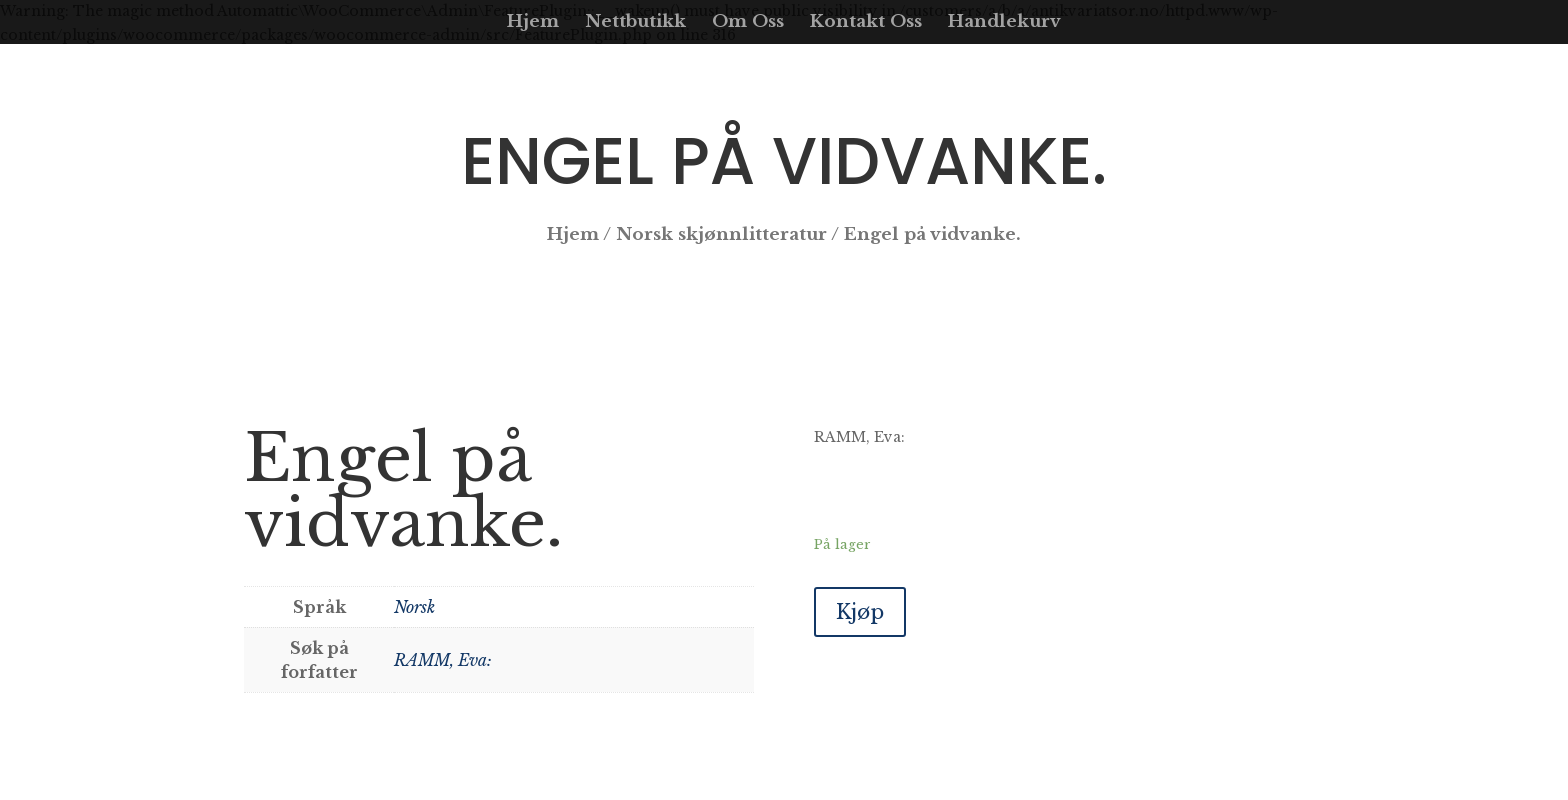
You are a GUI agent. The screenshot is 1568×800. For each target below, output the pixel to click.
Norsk (414, 607)
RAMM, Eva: (443, 660)
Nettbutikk (635, 23)
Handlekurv (1004, 23)
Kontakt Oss (866, 23)
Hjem (533, 23)
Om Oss (748, 23)
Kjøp (860, 612)
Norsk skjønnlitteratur (721, 234)
